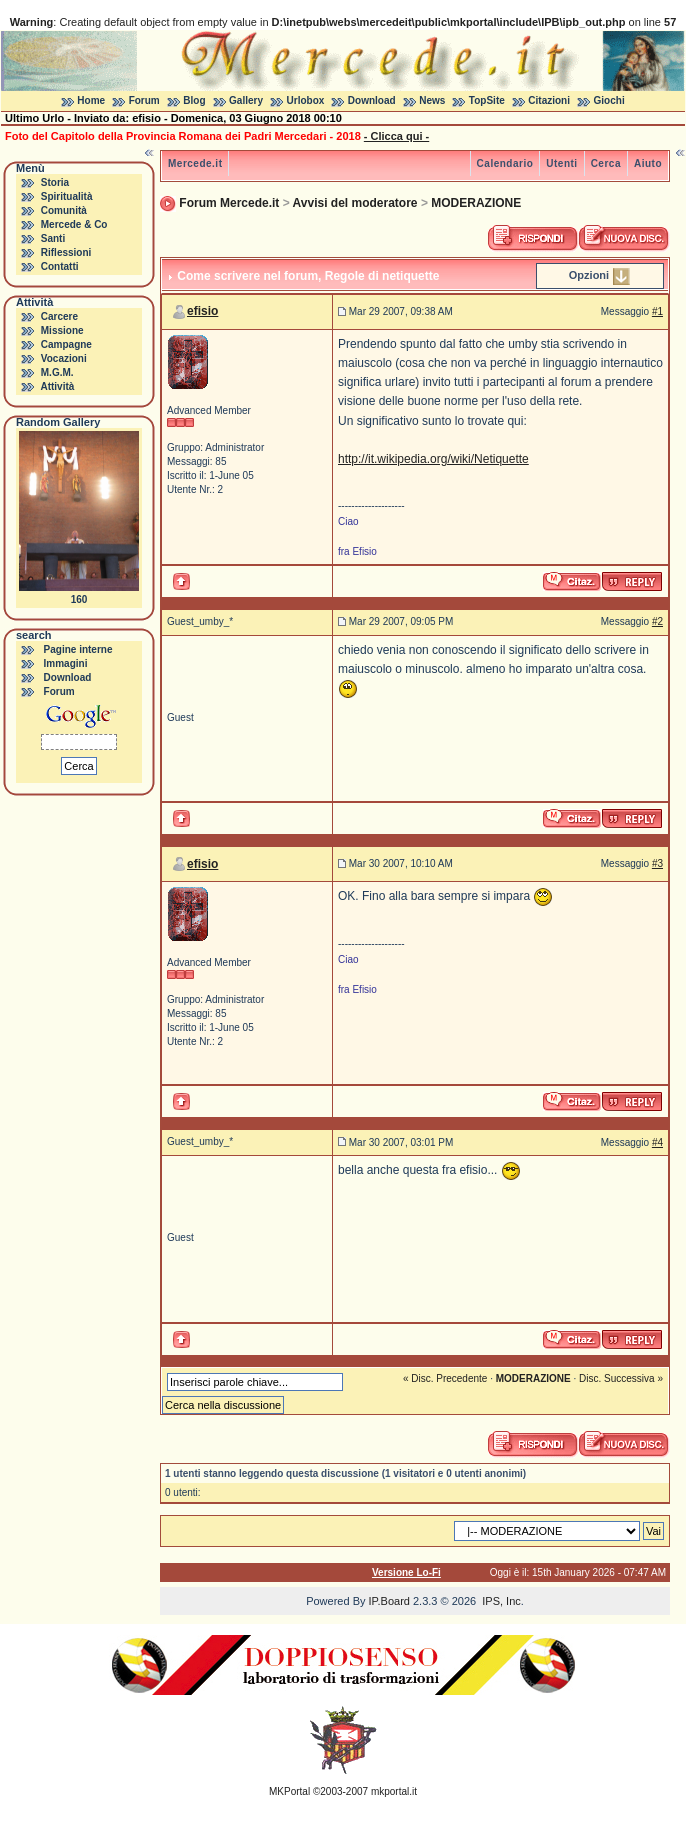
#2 (657, 621)
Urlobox (306, 100)
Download (372, 100)
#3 (657, 863)
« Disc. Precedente (445, 1378)
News (432, 100)
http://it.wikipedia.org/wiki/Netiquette (433, 459)
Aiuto (648, 163)
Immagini (66, 663)
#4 (657, 1142)
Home (91, 100)
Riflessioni (66, 252)
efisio (202, 311)
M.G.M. (57, 372)
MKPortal (289, 1791)
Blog (194, 100)
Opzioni (589, 275)
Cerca (606, 163)
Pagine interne (78, 649)
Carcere (59, 316)
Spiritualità (67, 196)
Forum (144, 100)
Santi (53, 238)
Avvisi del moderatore (355, 203)
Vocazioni (64, 358)
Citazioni (549, 100)
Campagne (66, 344)
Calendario (505, 163)
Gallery (246, 100)
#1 (657, 311)
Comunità (64, 210)
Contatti (60, 266)
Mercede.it (195, 163)
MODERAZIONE (476, 203)
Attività (57, 386)
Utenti (561, 163)
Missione (62, 330)
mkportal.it (394, 1791)
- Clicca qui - (396, 136)
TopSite (487, 100)
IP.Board (389, 1601)
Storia (55, 182)
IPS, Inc (501, 1601)
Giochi (609, 100)
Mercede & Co (74, 224)
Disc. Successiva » (621, 1378)
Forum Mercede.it (229, 203)
